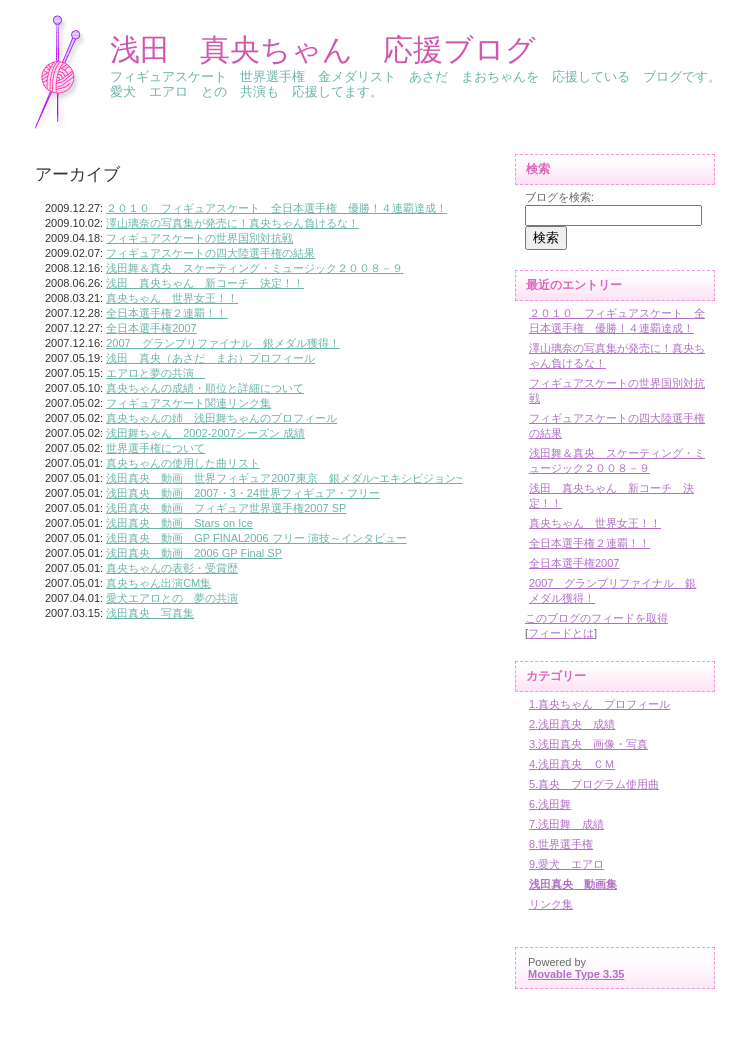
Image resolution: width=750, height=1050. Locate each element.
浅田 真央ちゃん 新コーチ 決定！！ (205, 283)
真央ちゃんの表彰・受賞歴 (172, 568)
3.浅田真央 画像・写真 (588, 744)
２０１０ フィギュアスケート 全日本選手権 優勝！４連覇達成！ (276, 208)
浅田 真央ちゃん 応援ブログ (323, 49)
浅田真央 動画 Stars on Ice (179, 523)
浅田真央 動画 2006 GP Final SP (194, 553)
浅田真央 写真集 (150, 613)
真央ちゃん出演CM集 (158, 583)
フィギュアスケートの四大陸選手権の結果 (210, 253)
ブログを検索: (559, 197)
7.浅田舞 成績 (566, 824)
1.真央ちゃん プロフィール (599, 704)
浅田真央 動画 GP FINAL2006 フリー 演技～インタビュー (256, 538)
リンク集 (551, 904)
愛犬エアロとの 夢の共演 (172, 598)
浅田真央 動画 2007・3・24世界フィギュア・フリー (243, 493)
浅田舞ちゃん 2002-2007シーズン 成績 (205, 433)
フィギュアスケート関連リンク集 (188, 403)
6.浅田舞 (550, 804)
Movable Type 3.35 (576, 974)
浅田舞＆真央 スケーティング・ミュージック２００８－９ (254, 268)
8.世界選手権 (561, 844)
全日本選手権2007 (151, 328)
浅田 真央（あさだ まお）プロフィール (210, 358)
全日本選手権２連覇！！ (166, 313)
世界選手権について (155, 448)
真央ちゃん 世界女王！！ (172, 298)
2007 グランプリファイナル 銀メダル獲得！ (222, 343)
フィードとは (561, 633)
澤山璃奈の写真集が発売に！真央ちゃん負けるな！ (232, 223)
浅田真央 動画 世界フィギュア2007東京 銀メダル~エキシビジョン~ (284, 478)
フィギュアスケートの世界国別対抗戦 (199, 238)
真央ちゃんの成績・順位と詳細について (205, 388)
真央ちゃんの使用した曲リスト (183, 463)
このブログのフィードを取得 (596, 618)
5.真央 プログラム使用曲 (594, 784)
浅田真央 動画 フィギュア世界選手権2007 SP (226, 508)
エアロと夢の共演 (155, 373)
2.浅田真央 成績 (572, 724)
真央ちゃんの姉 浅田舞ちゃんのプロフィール (221, 418)
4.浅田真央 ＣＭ (572, 764)
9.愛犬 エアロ (566, 864)
